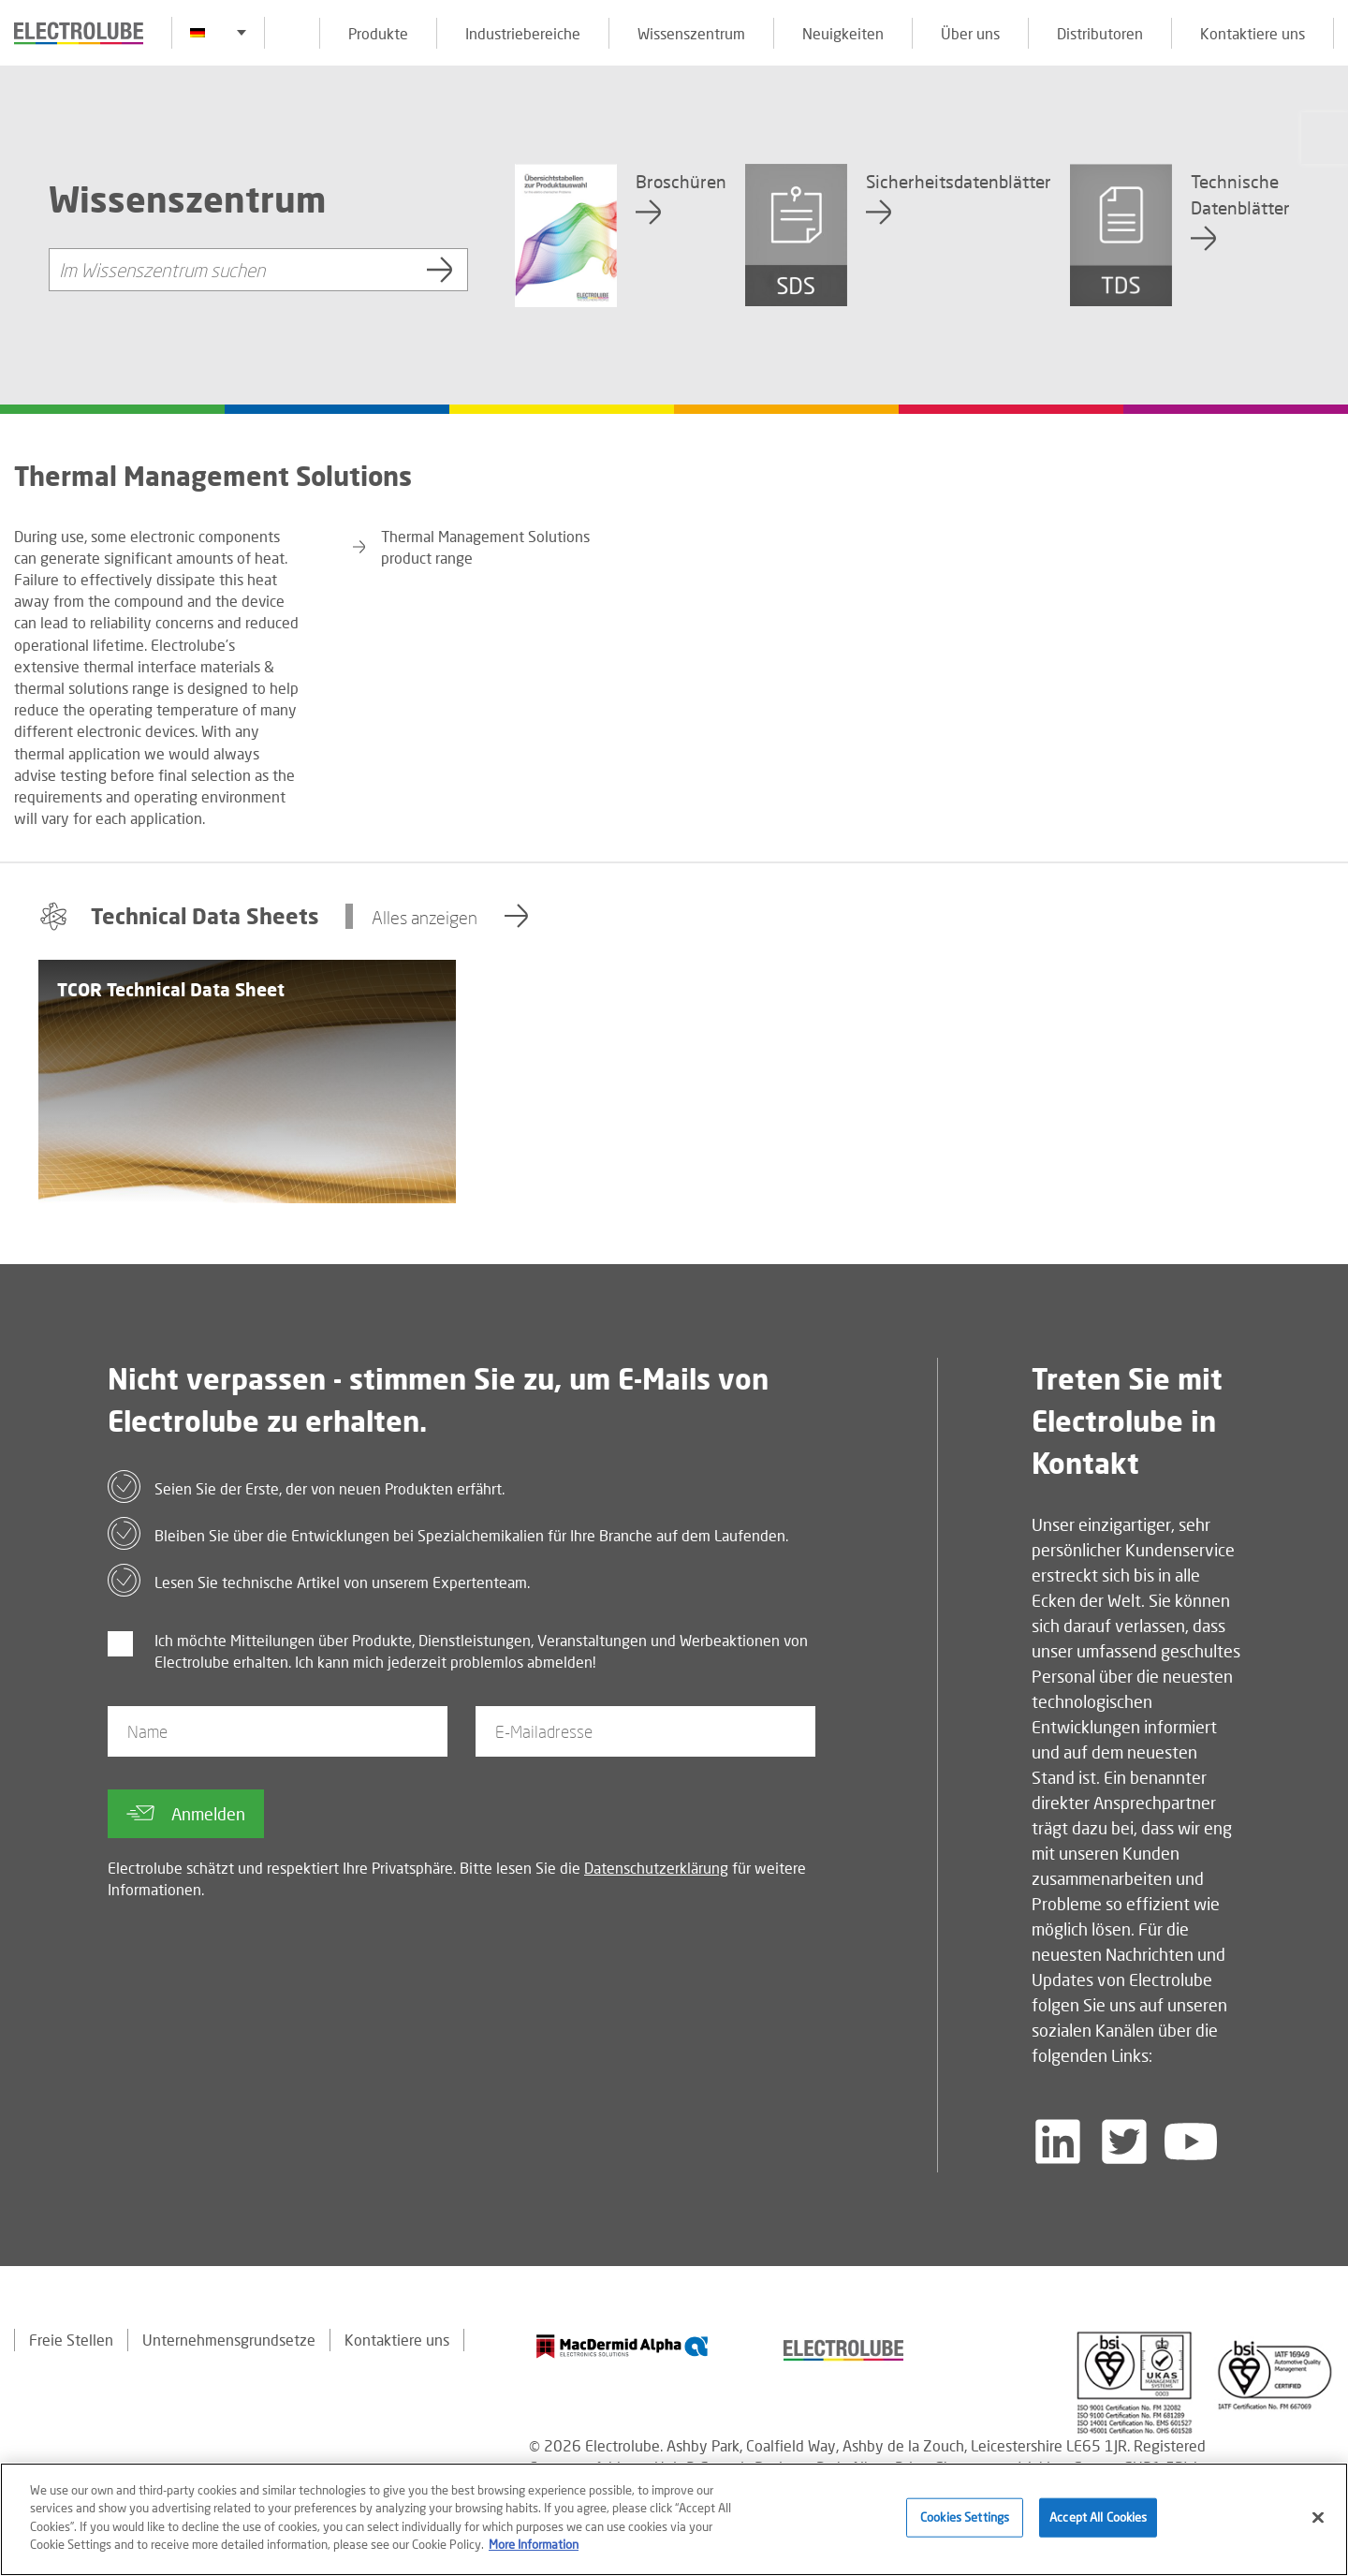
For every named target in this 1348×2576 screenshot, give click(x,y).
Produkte (378, 33)
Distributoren (1100, 33)
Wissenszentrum (691, 33)
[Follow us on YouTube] (1191, 2141)
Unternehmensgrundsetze (228, 2339)
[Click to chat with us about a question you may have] (1324, 138)
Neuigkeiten (843, 33)
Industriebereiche (522, 33)
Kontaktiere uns (1252, 33)
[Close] (1318, 2518)
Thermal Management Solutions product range (485, 547)
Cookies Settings (964, 2517)
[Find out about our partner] (622, 2346)
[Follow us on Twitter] (1124, 2141)
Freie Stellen (71, 2339)
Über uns (970, 33)
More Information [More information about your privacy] (534, 2544)
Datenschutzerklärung (656, 1868)
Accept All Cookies (1098, 2517)
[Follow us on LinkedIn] (1058, 2141)
